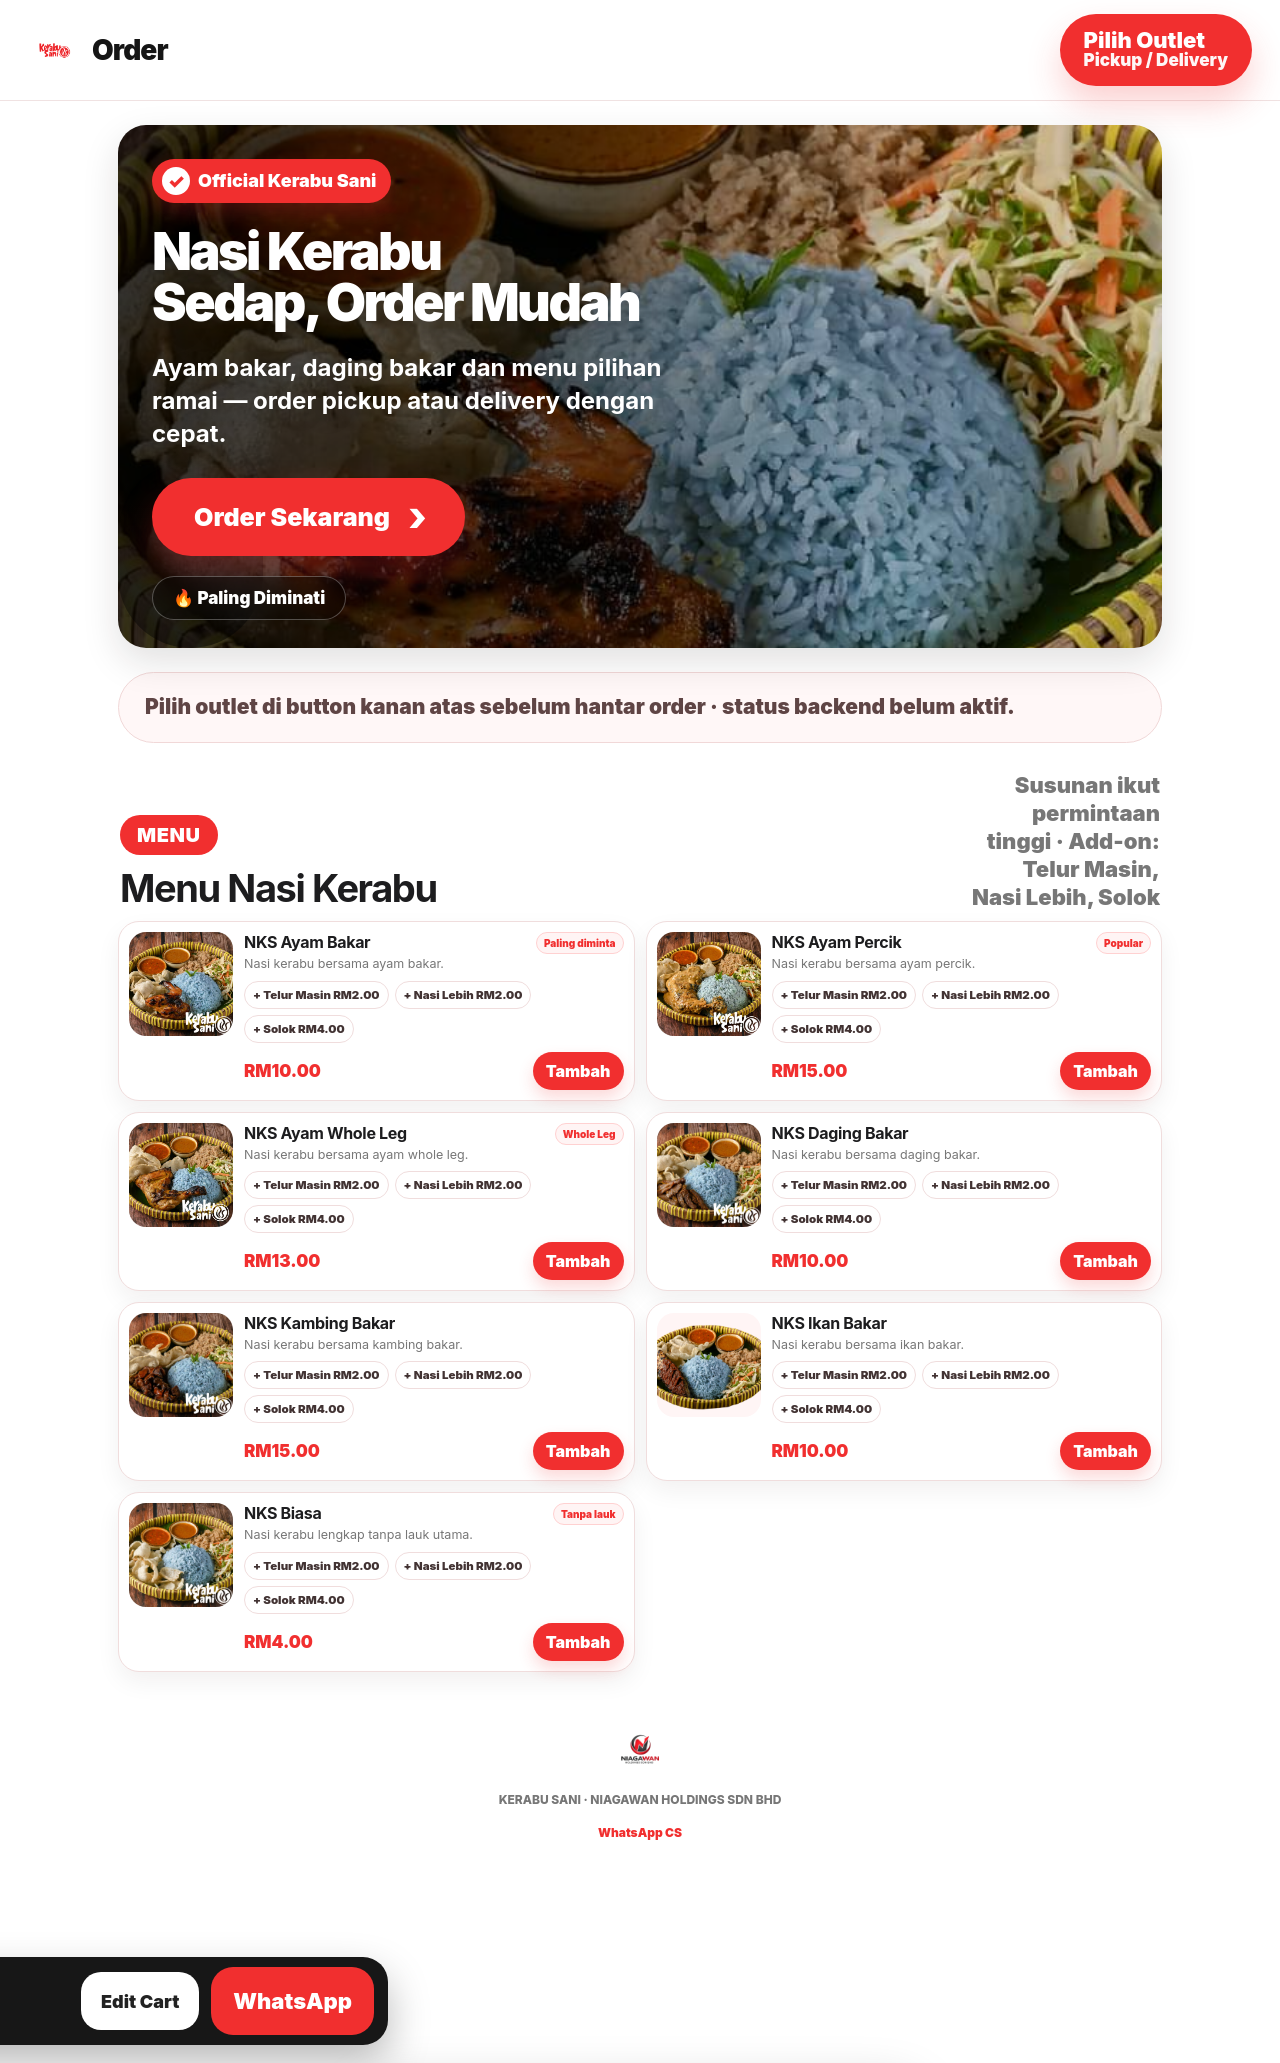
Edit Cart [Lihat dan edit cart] (140, 2001)
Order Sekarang (292, 517)
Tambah (578, 1071)
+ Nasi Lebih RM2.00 (463, 995)
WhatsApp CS (640, 1832)
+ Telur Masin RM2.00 (316, 995)
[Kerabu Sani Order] (100, 50)
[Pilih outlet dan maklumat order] (1156, 50)
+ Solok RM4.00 (299, 1029)
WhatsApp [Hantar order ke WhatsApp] (292, 2001)
